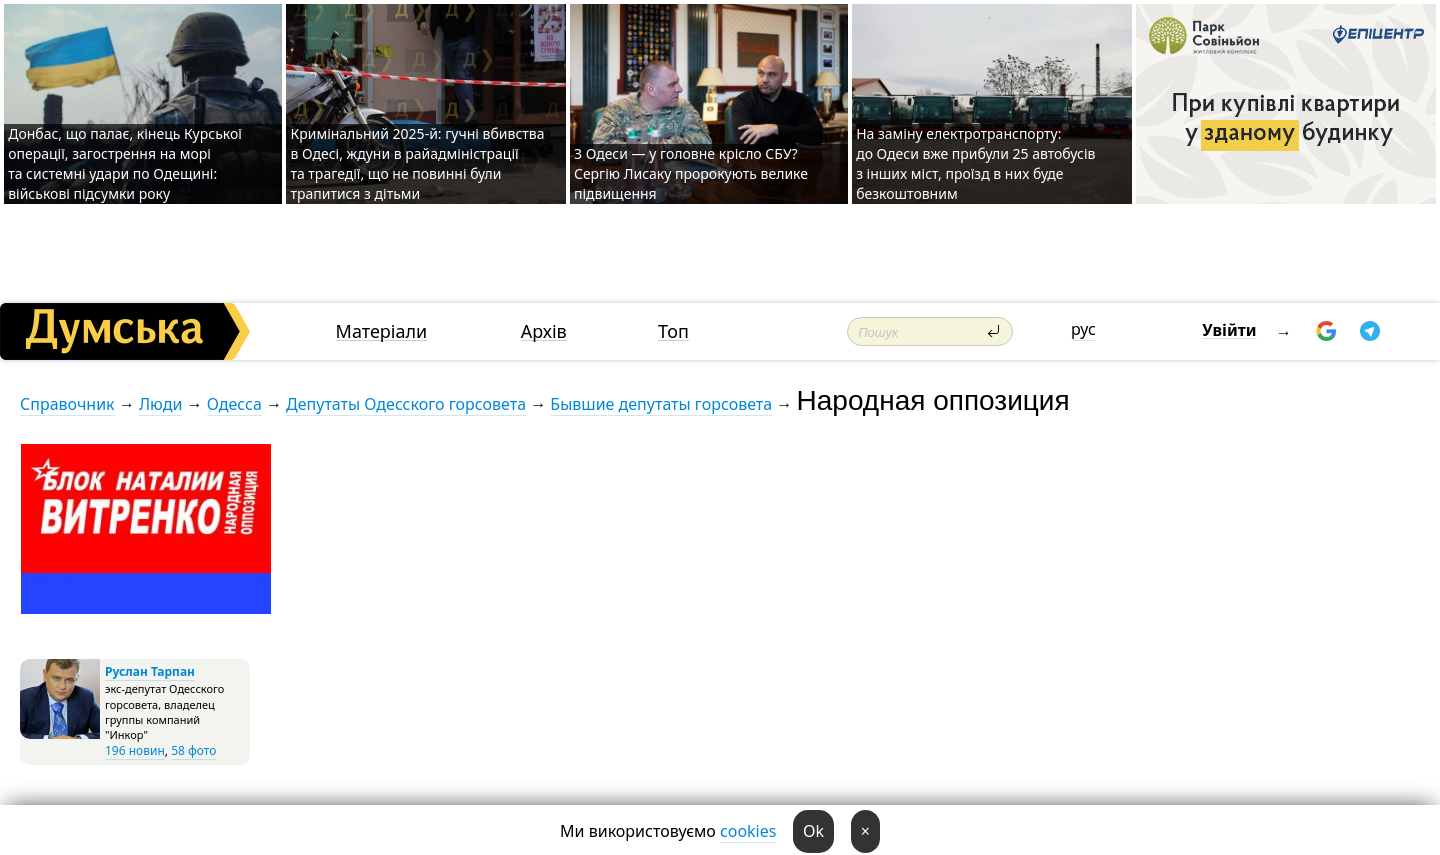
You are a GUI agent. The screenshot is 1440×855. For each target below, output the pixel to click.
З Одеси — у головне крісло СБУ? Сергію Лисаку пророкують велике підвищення (691, 173)
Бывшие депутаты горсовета (661, 404)
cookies (748, 831)
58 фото (193, 750)
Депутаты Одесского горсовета (406, 404)
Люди (160, 404)
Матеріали (382, 331)
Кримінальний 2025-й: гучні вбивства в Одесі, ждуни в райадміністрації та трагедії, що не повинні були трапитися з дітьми (417, 163)
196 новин (135, 750)
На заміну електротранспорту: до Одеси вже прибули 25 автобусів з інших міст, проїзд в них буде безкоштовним (975, 163)
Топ (673, 331)
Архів (544, 331)
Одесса (234, 404)
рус (1083, 329)
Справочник (67, 404)
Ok (813, 831)
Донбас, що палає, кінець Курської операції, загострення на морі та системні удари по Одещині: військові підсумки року (125, 163)
